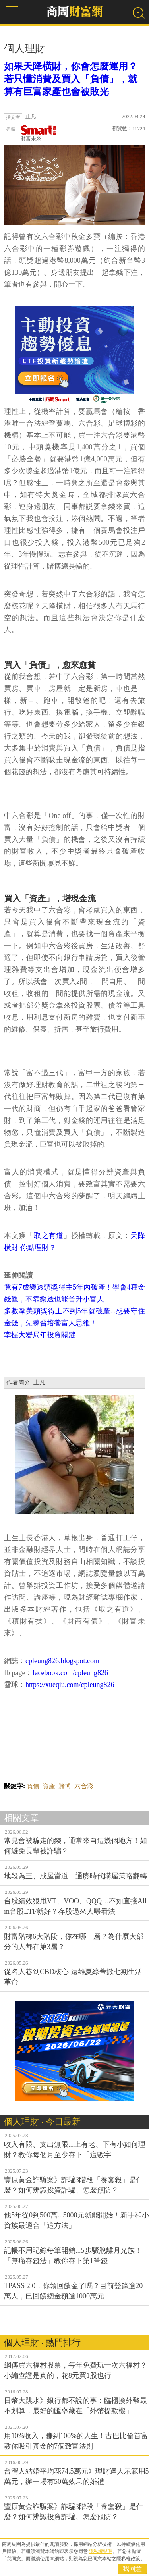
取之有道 (49, 1236)
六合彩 (83, 1786)
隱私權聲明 (100, 2551)
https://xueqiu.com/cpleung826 (69, 1685)
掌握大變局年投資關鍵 (39, 1335)
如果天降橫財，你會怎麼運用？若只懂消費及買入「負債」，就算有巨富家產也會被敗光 (70, 79)
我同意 (132, 2568)
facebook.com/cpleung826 (70, 1673)
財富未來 (38, 133)
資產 (49, 1786)
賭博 (64, 1786)
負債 (33, 1786)
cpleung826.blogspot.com (62, 1661)
